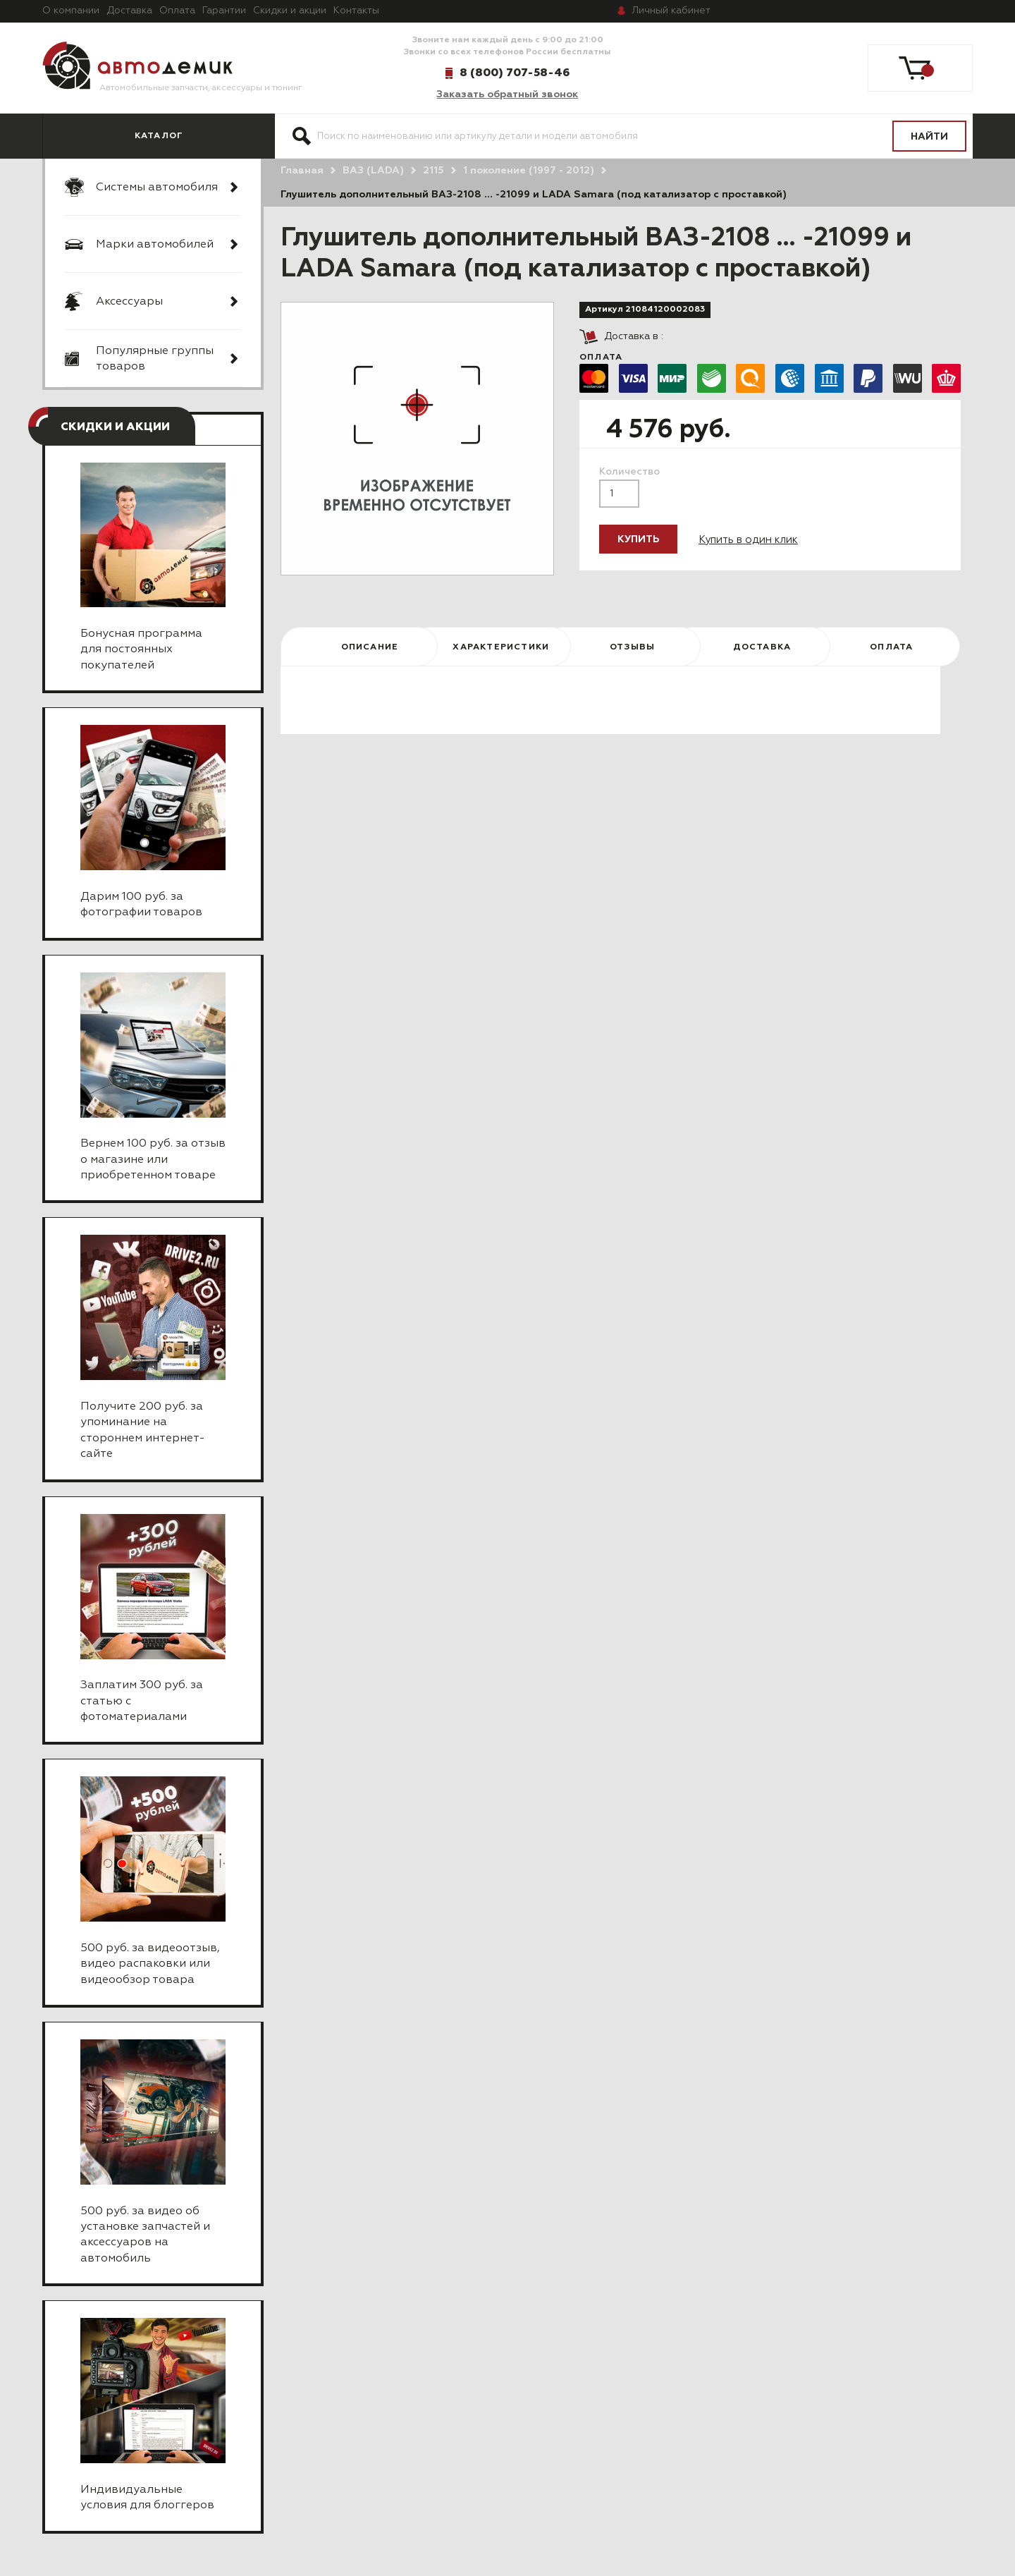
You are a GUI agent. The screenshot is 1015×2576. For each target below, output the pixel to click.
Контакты (356, 11)
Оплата (177, 11)
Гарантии (224, 11)
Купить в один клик (748, 540)
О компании (70, 11)
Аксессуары (129, 301)
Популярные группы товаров (155, 359)
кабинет (671, 11)
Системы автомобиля (157, 187)
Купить (638, 539)
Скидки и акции (289, 11)
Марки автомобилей (155, 244)
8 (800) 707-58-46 (515, 72)
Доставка (129, 11)
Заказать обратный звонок (507, 94)
